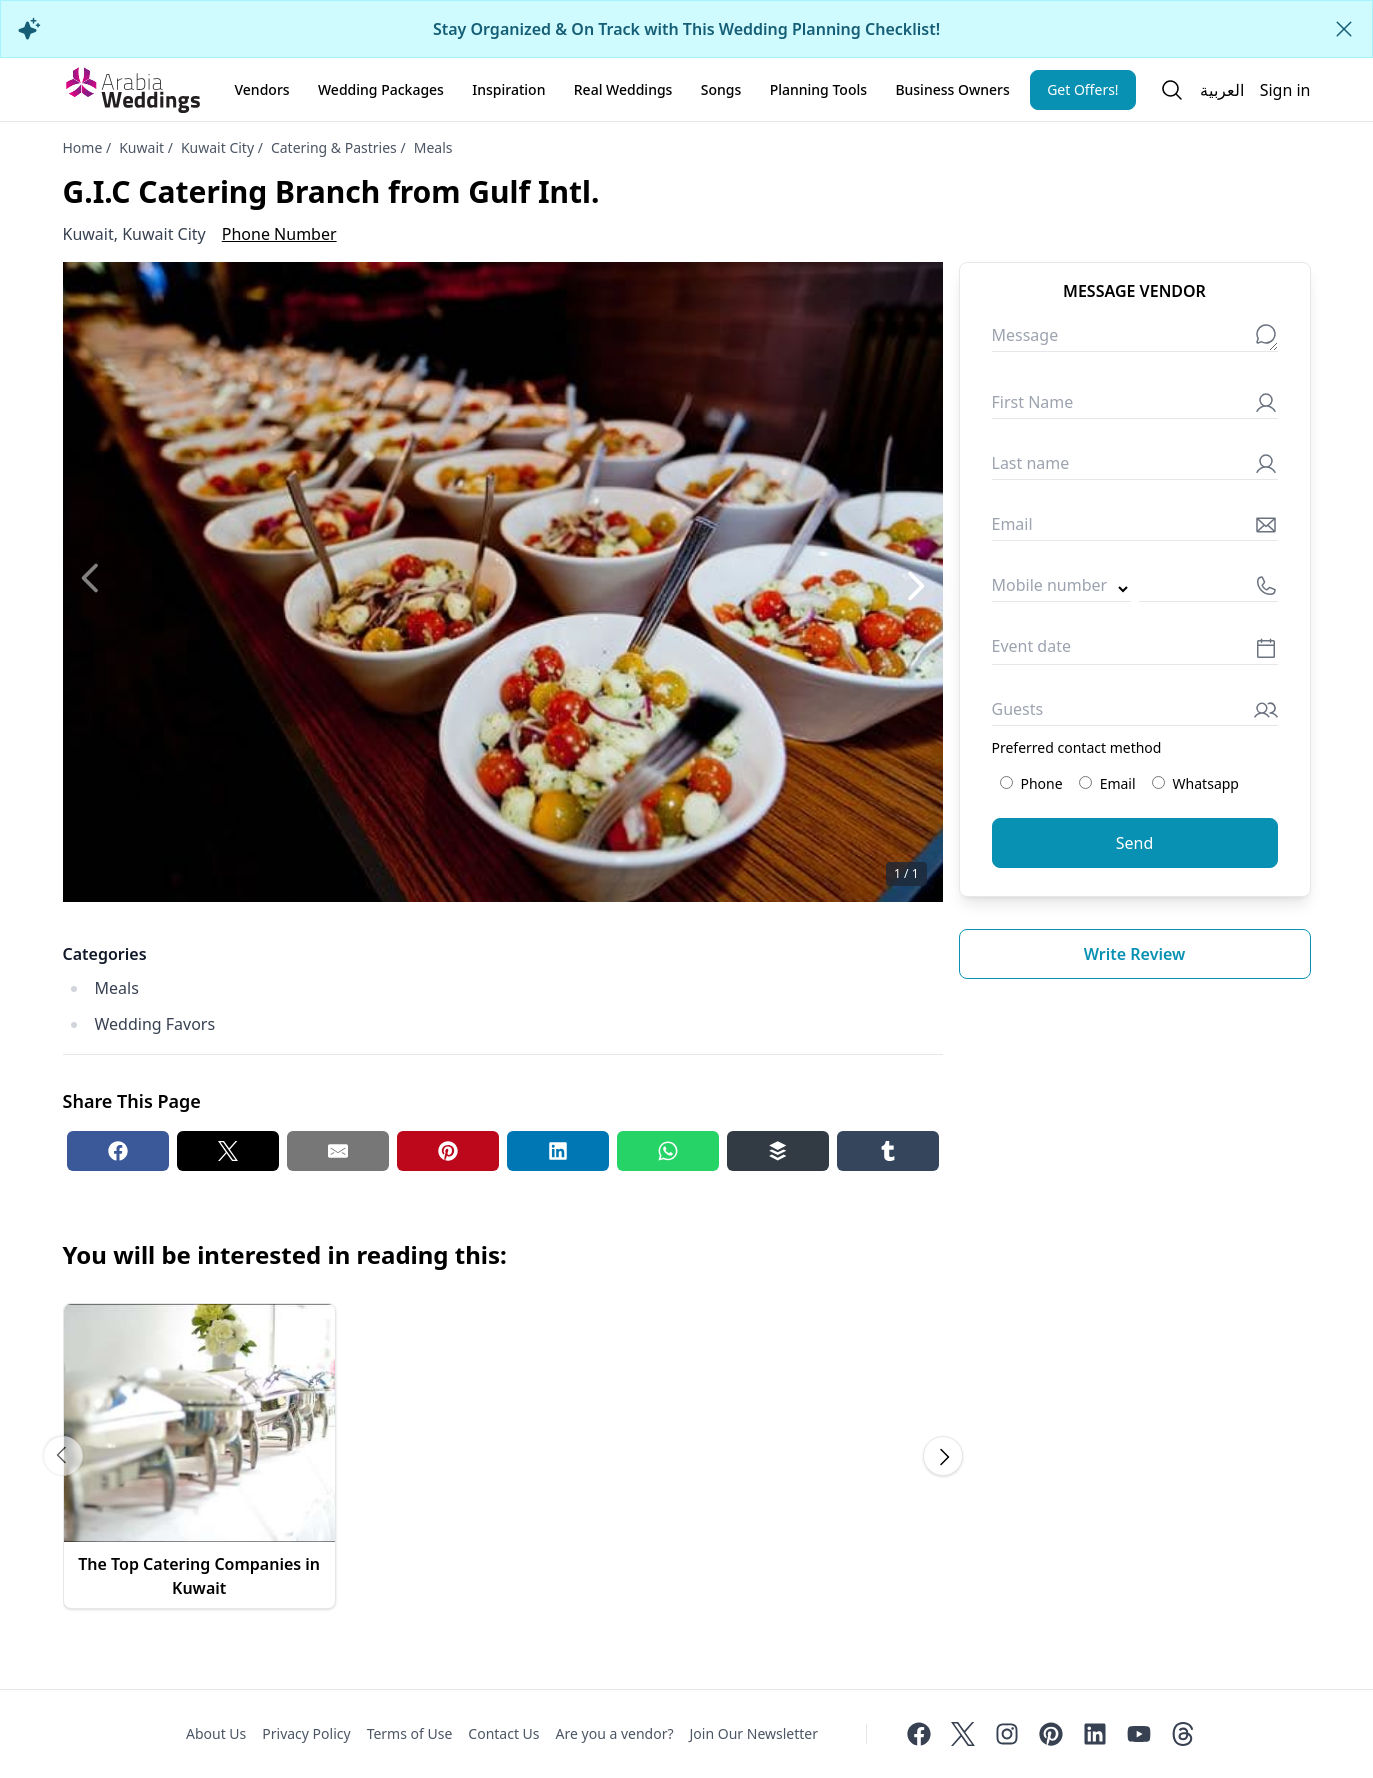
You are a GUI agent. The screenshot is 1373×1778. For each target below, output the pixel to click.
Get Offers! (1083, 89)
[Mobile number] (1208, 589)
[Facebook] (919, 1734)
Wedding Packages (381, 89)
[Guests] (1135, 713)
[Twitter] (963, 1734)
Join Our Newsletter (754, 1733)
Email (1107, 783)
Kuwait (141, 147)
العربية (1222, 90)
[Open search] (1172, 90)
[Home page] (133, 90)
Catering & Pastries (334, 147)
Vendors (262, 89)
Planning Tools (818, 89)
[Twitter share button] (228, 1151)
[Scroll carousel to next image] (943, 1456)
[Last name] (1135, 467)
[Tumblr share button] (888, 1151)
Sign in (1285, 90)
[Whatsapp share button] (668, 1151)
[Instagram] (1007, 1734)
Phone (1031, 783)
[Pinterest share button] (448, 1151)
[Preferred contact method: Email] (1085, 782)
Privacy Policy (306, 1733)
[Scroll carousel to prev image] (63, 1456)
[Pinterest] (1051, 1734)
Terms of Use (410, 1733)
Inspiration (508, 89)
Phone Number (279, 234)
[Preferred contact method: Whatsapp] (1158, 782)
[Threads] (1183, 1734)
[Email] (1135, 528)
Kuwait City (217, 147)
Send (1135, 843)
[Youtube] (1139, 1734)
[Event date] (1135, 651)
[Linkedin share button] (558, 1151)
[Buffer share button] (778, 1151)
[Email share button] (338, 1151)
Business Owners (952, 89)
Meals (433, 147)
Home (83, 147)
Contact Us (503, 1733)
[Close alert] (1344, 29)
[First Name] (1135, 406)
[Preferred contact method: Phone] (1006, 782)
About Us (216, 1733)
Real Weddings (623, 89)
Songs (721, 89)
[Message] (1135, 339)
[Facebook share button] (118, 1151)
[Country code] (1061, 589)
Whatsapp (1195, 783)
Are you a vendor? (615, 1733)
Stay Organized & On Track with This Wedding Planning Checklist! (686, 29)
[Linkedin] (1095, 1734)
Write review (1135, 954)
